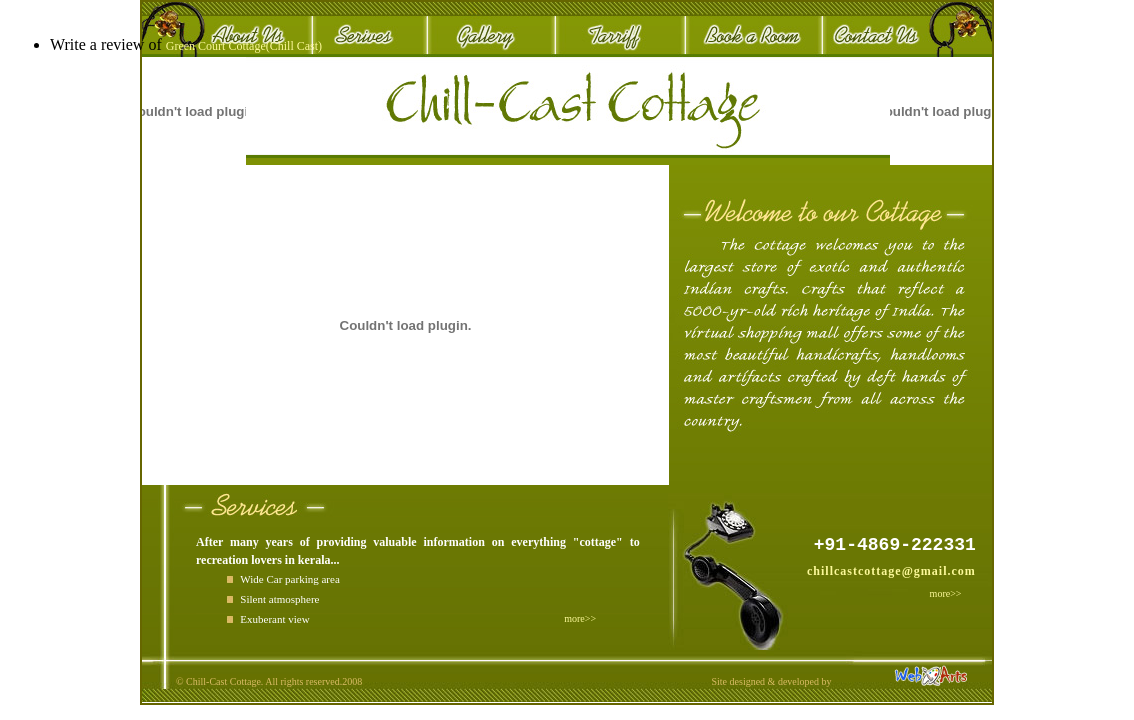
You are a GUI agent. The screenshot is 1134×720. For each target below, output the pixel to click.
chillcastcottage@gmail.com (891, 571)
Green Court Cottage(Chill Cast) (244, 46)
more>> (946, 593)
